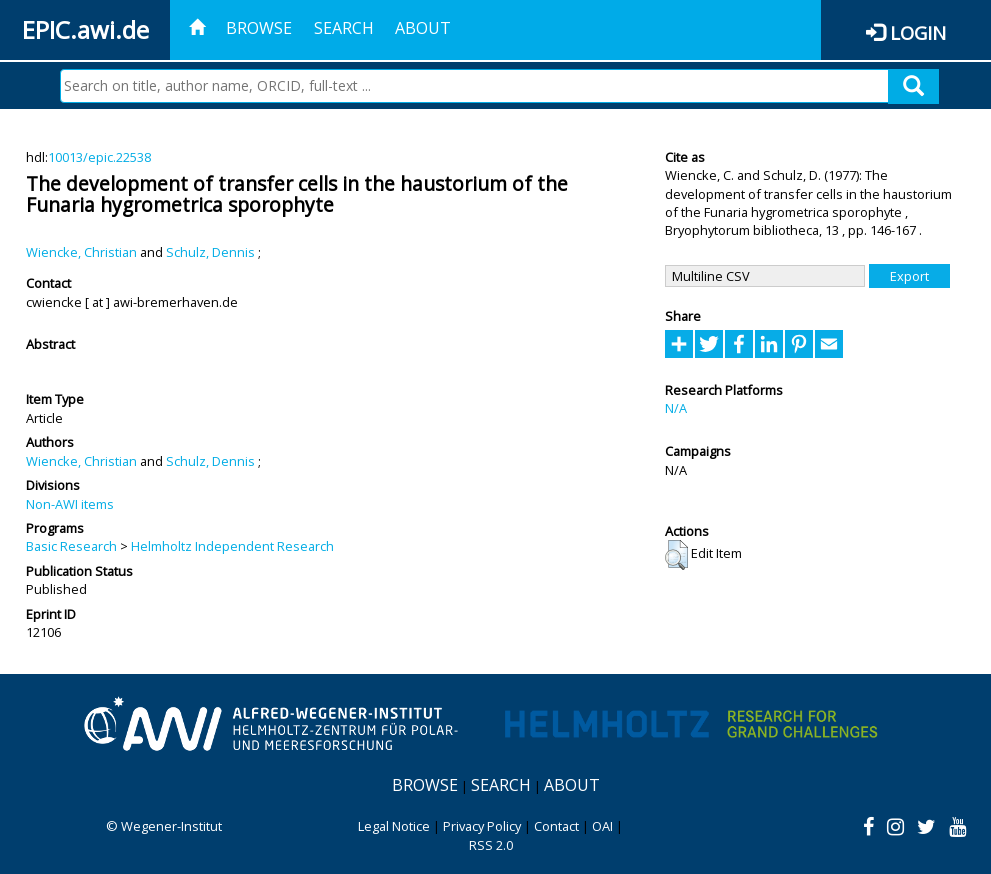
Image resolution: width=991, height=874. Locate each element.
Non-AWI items (70, 504)
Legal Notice (394, 826)
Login (918, 32)
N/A (676, 408)
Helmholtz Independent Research (232, 546)
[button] (676, 555)
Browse (259, 28)
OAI (602, 826)
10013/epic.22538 (99, 157)
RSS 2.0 (491, 845)
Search (344, 28)
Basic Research (71, 546)
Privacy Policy (482, 826)
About (423, 28)
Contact (556, 826)
